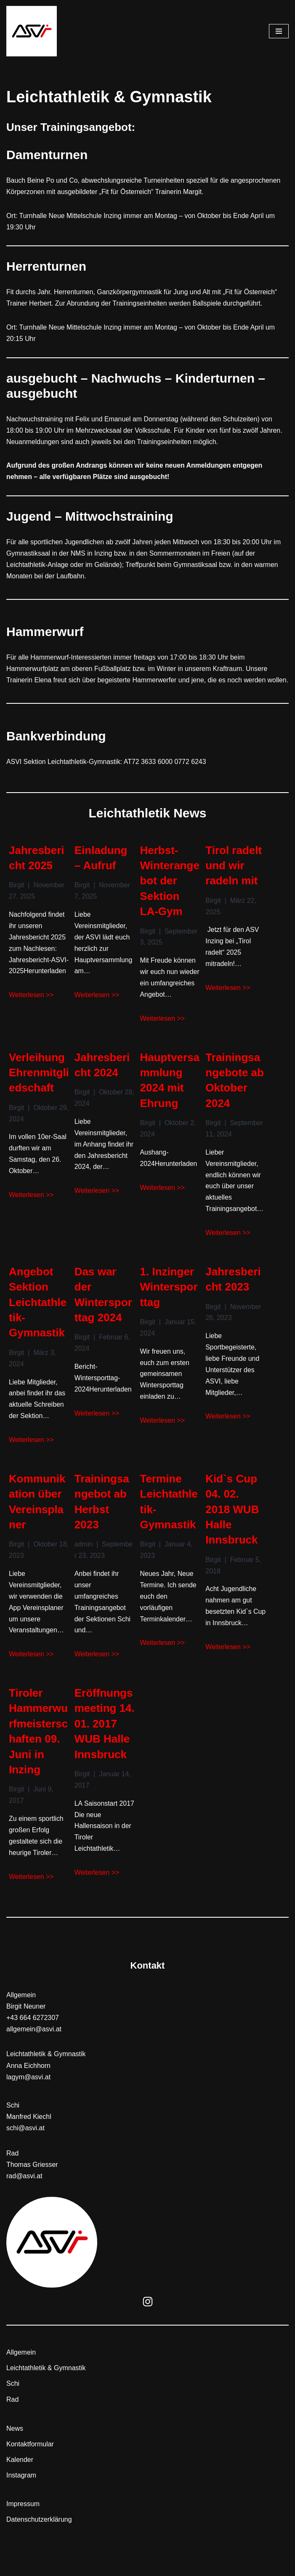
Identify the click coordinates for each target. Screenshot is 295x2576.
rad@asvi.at (24, 2195)
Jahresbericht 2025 (36, 871)
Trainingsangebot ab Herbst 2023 (101, 1518)
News (14, 2447)
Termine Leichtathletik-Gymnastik (169, 1518)
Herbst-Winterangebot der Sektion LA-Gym (169, 894)
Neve (14, 2567)
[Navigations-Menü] (279, 31)
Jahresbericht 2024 (102, 1080)
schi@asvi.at (25, 2147)
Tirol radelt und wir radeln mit (233, 879)
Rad (12, 2418)
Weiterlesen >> (31, 1010)
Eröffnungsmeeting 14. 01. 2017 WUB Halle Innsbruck (104, 1742)
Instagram (21, 2494)
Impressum (23, 2522)
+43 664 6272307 (32, 2037)
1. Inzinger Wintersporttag (169, 1303)
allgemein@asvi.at (33, 2048)
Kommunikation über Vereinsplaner (37, 1518)
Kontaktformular (30, 2463)
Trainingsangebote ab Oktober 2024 (234, 1095)
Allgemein (21, 2371)
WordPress (91, 2567)
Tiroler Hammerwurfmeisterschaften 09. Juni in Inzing (38, 1749)
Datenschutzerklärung (39, 2538)
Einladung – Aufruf (101, 871)
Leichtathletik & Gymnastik (46, 2387)
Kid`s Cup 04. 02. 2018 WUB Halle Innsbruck (232, 1526)
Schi (12, 2402)
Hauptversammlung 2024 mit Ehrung (170, 1095)
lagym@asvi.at (28, 2096)
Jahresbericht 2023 (233, 1295)
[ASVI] (31, 31)
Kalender (19, 2479)
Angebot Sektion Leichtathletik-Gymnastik (37, 1318)
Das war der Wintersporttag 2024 (103, 1310)
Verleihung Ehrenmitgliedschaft (39, 1087)
